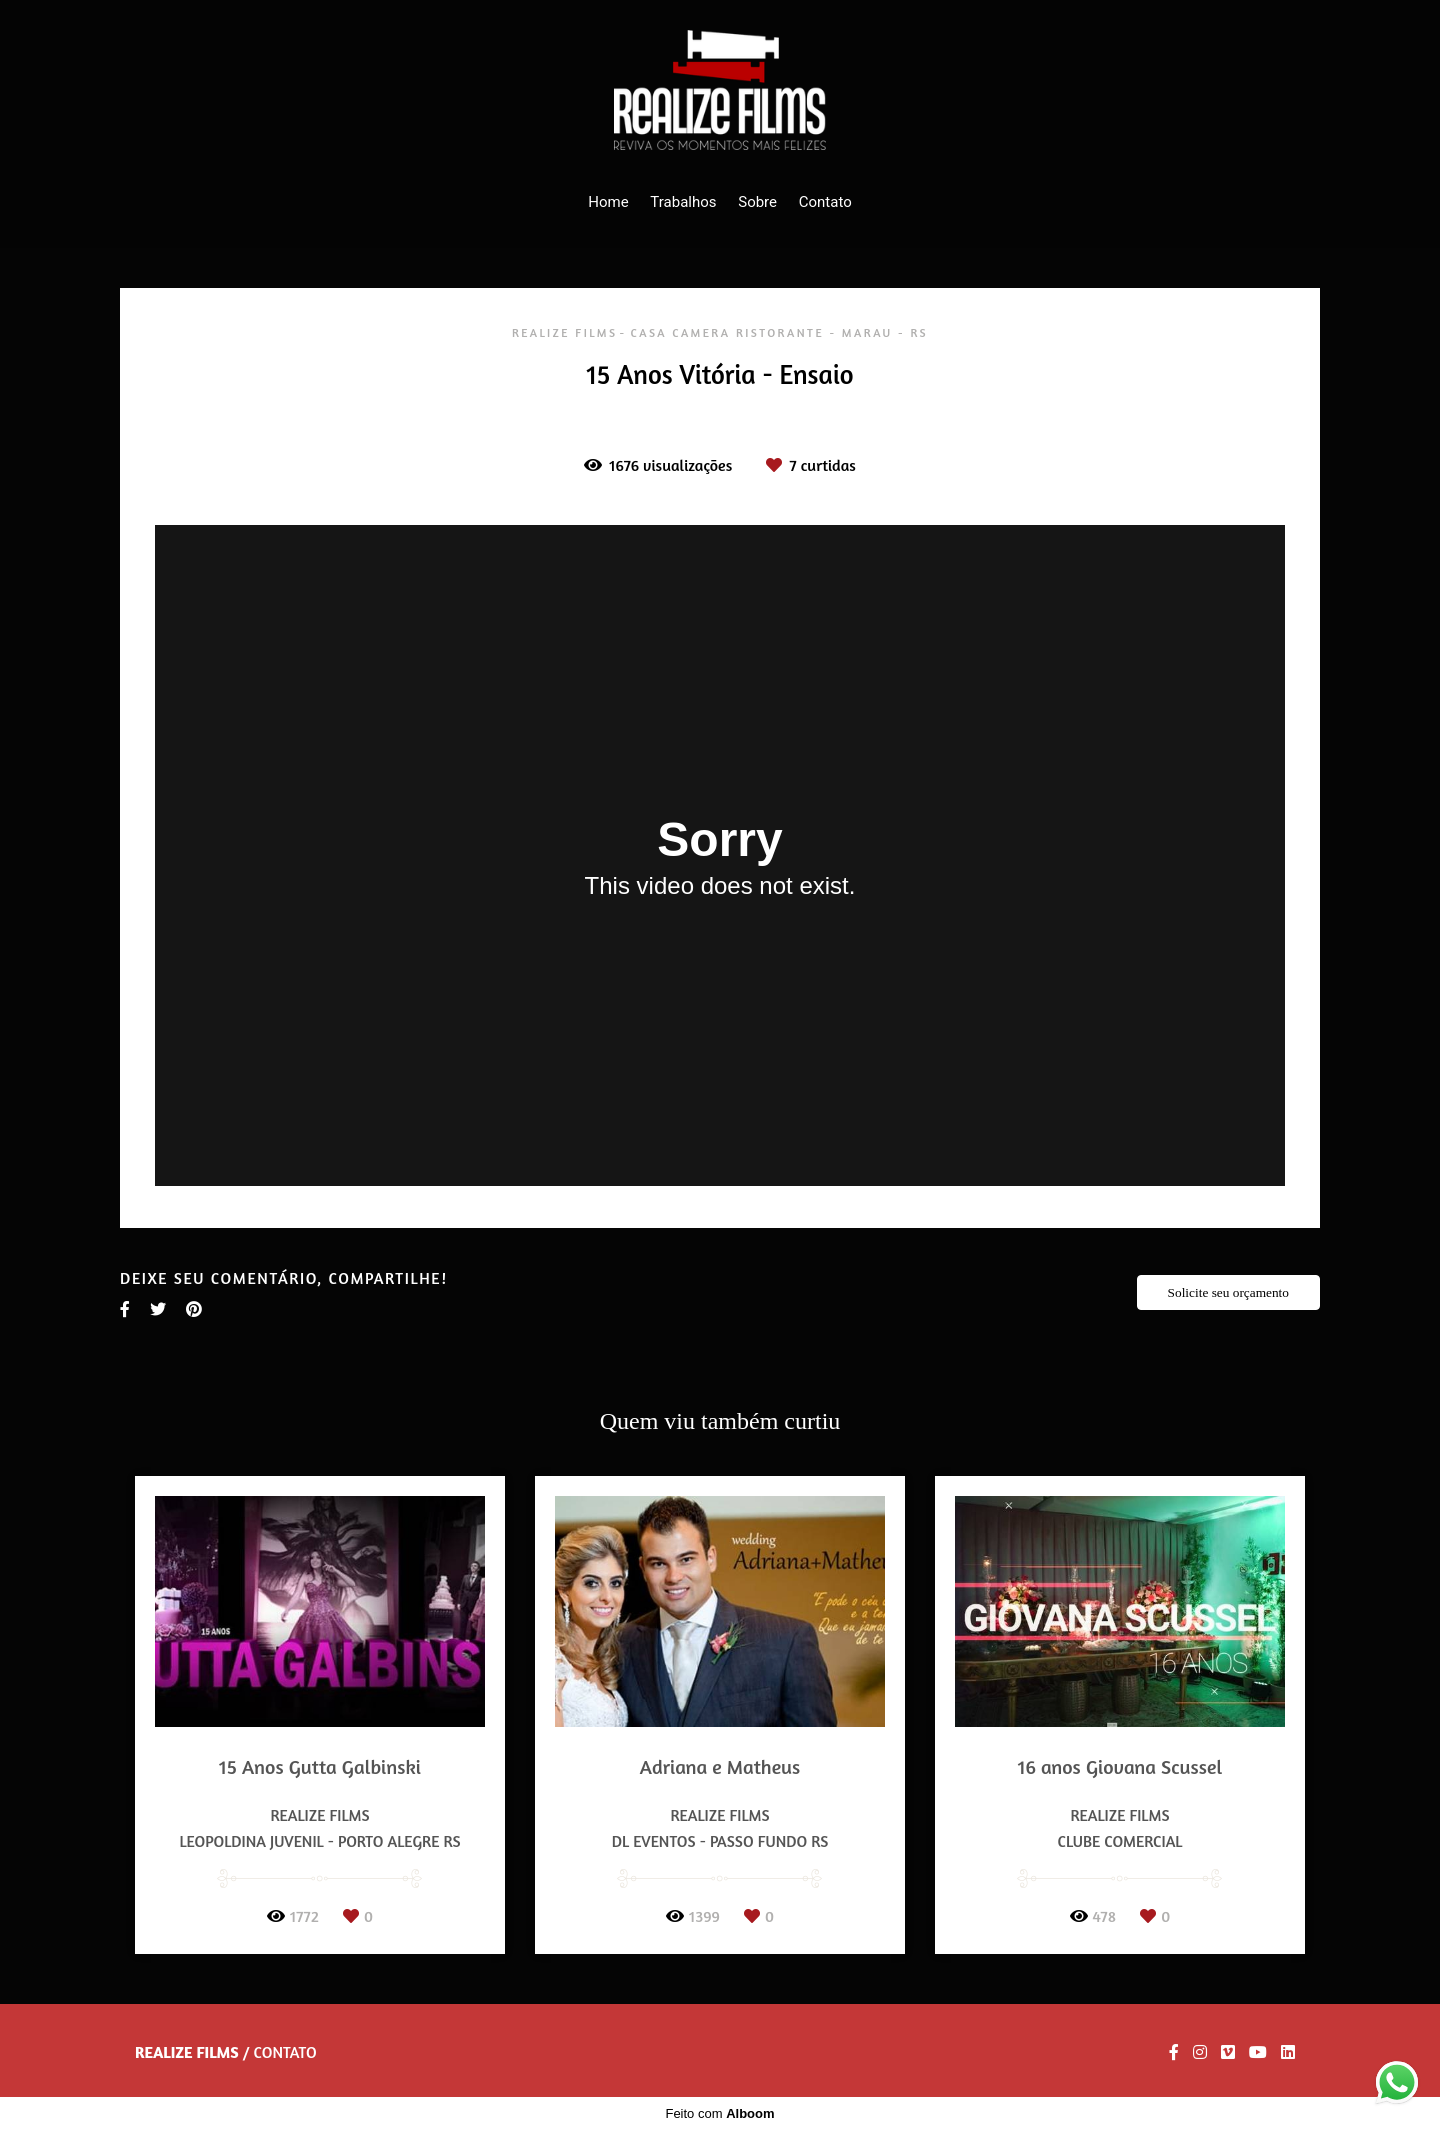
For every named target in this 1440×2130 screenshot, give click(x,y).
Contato (825, 202)
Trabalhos (683, 202)
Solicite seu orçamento (1228, 1292)
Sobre (757, 202)
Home (608, 202)
